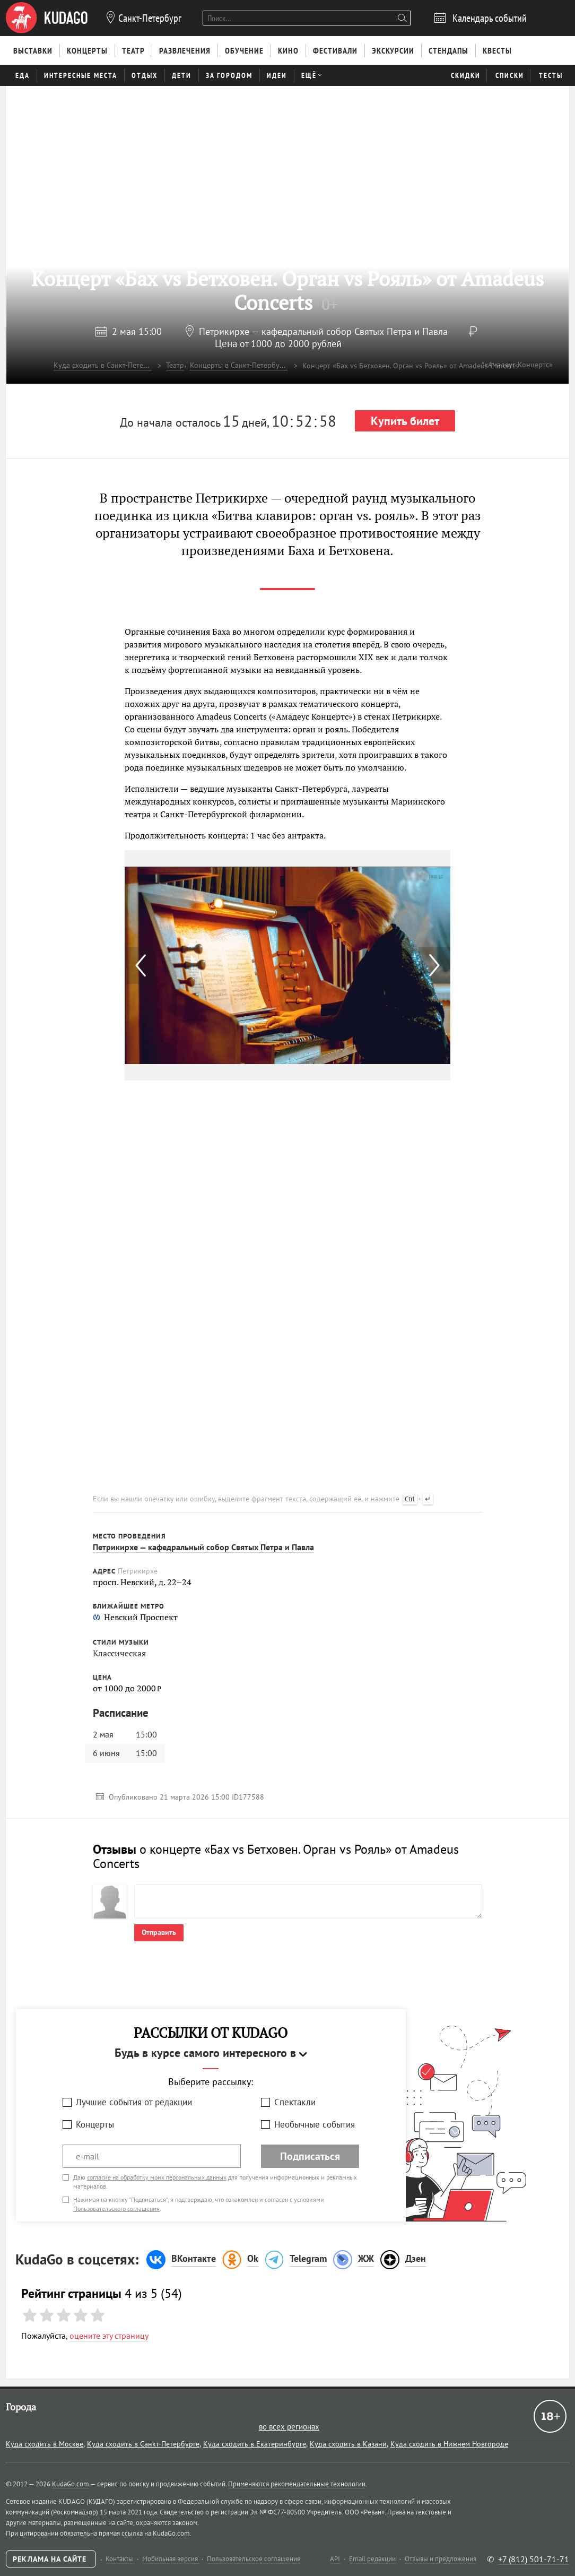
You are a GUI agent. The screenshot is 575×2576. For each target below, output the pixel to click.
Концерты (95, 2124)
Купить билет (405, 420)
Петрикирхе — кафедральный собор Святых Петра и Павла (323, 331)
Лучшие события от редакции (134, 2102)
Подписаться (310, 2156)
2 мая (137, 331)
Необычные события (314, 2124)
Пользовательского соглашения (116, 2208)
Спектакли (295, 2102)
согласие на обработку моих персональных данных (156, 2177)
